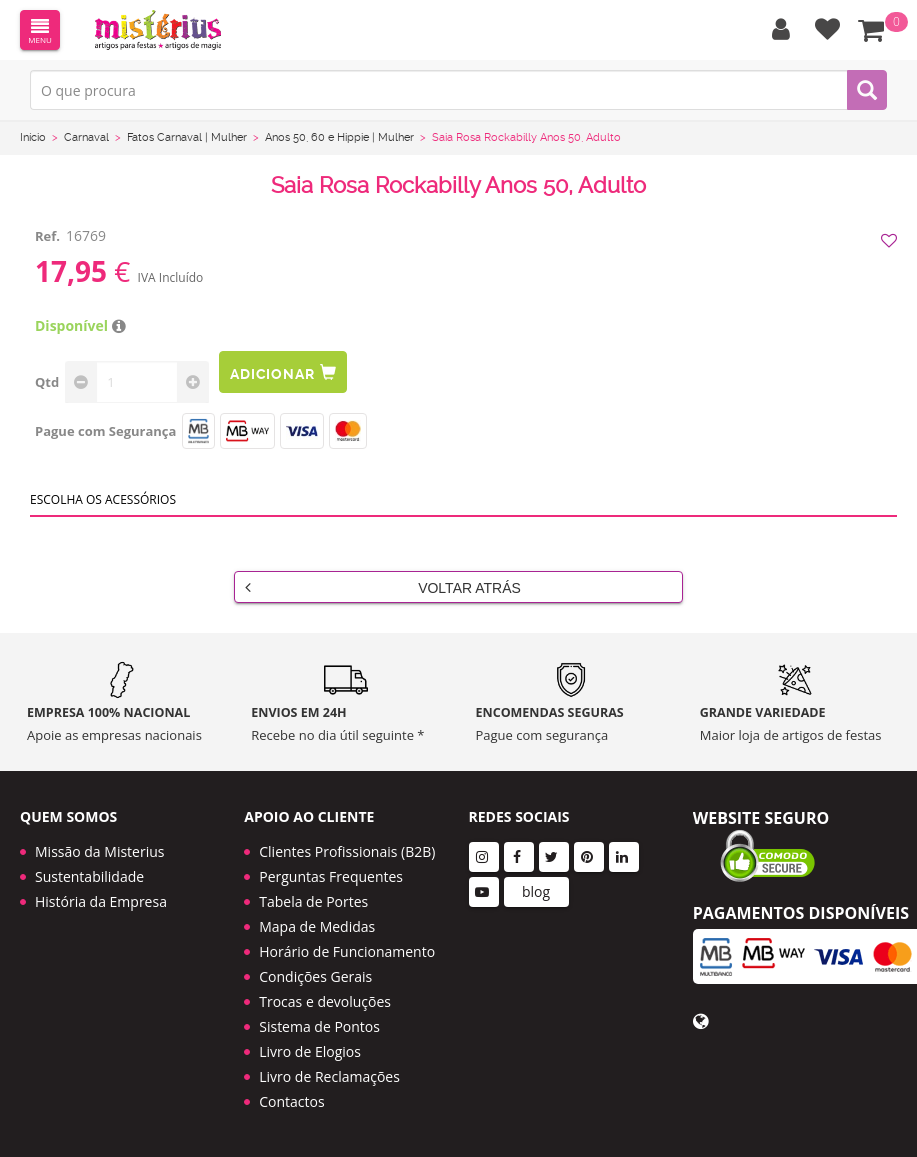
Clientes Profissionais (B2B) (347, 851)
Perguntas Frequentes (331, 876)
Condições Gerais (315, 976)
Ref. (47, 236)
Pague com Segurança (105, 431)
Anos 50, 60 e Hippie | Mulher (339, 137)
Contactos (291, 1101)
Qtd (47, 382)
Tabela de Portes (313, 901)
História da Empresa (101, 901)
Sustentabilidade (89, 876)
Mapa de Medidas (317, 926)
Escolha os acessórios (103, 499)
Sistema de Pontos (319, 1026)
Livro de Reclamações (329, 1076)
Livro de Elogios (310, 1051)
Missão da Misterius (99, 851)
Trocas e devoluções (325, 1001)
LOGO (158, 30)
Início (33, 137)
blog (536, 891)
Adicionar (283, 372)
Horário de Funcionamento (347, 951)
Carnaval (86, 137)
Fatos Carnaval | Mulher (187, 137)
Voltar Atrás (383, 587)
